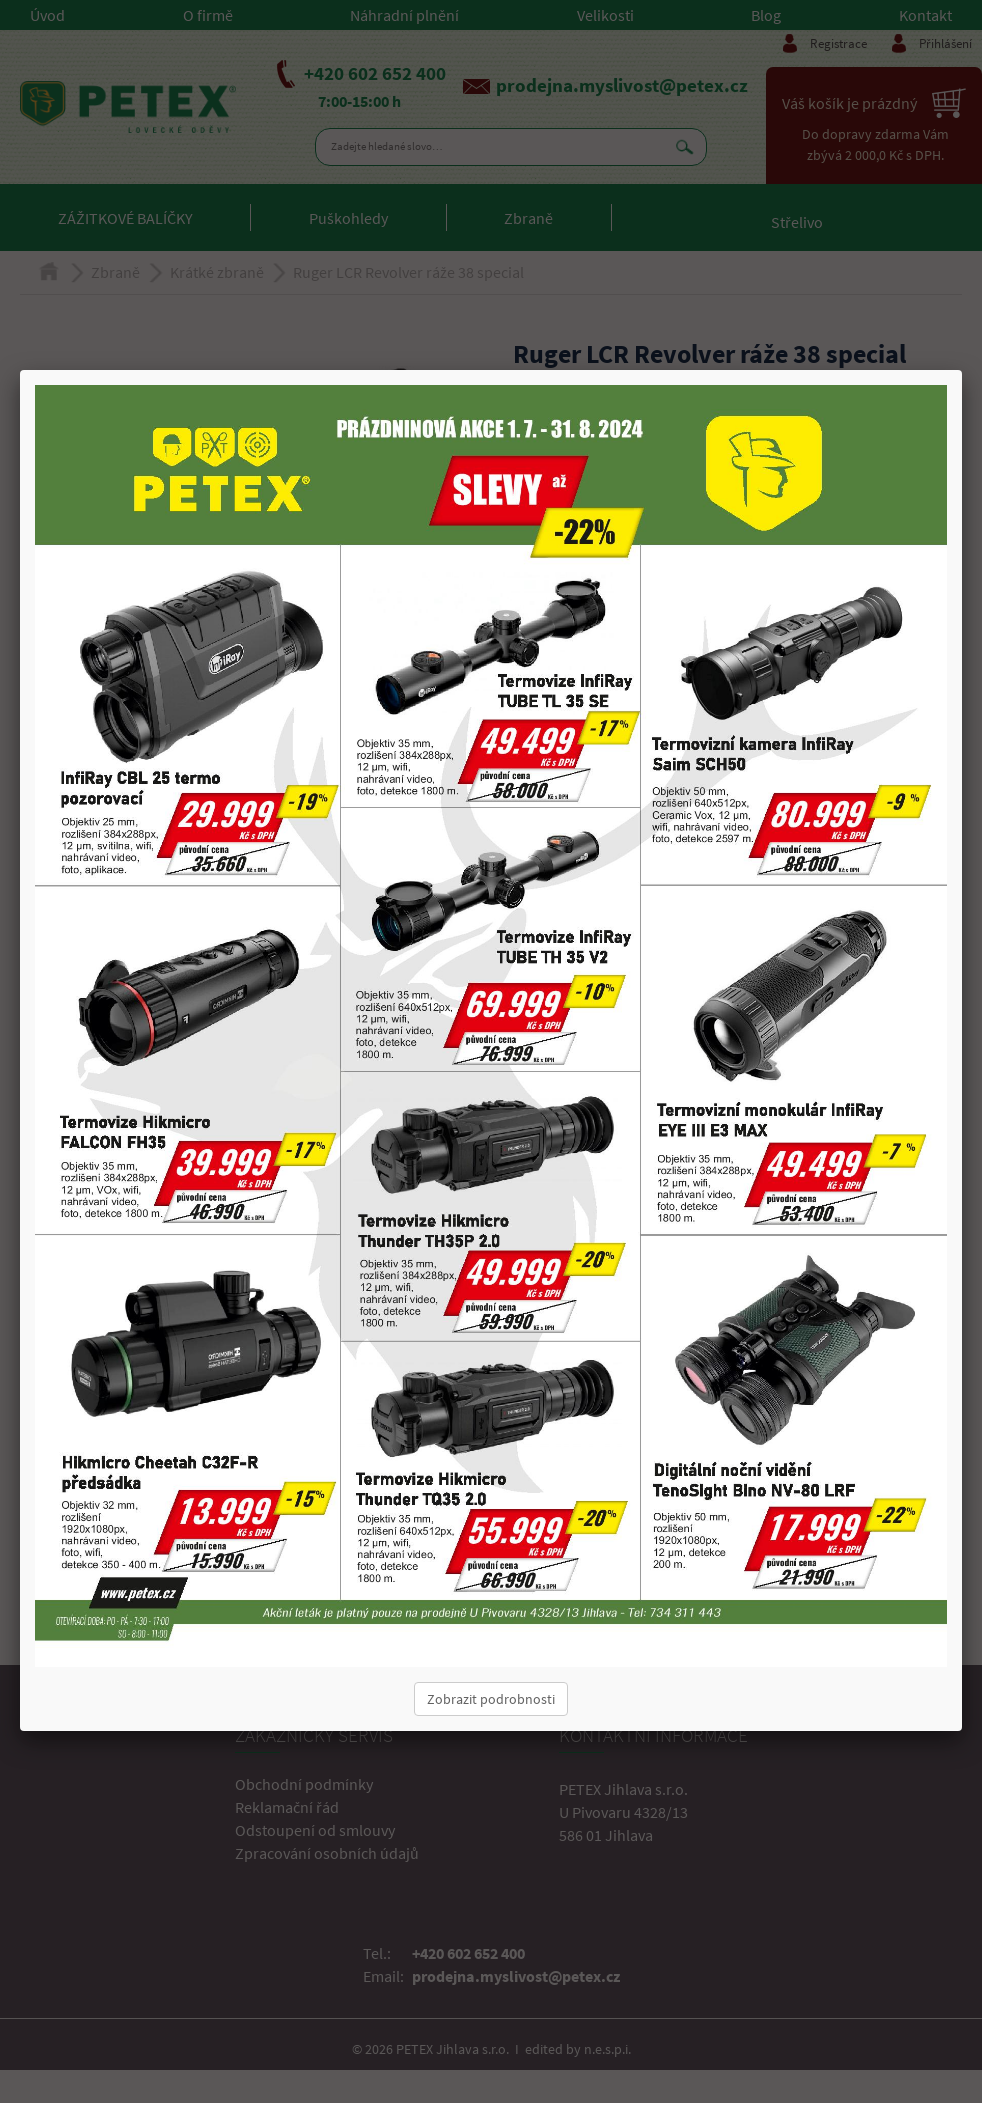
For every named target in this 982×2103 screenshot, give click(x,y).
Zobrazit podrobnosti (491, 1699)
